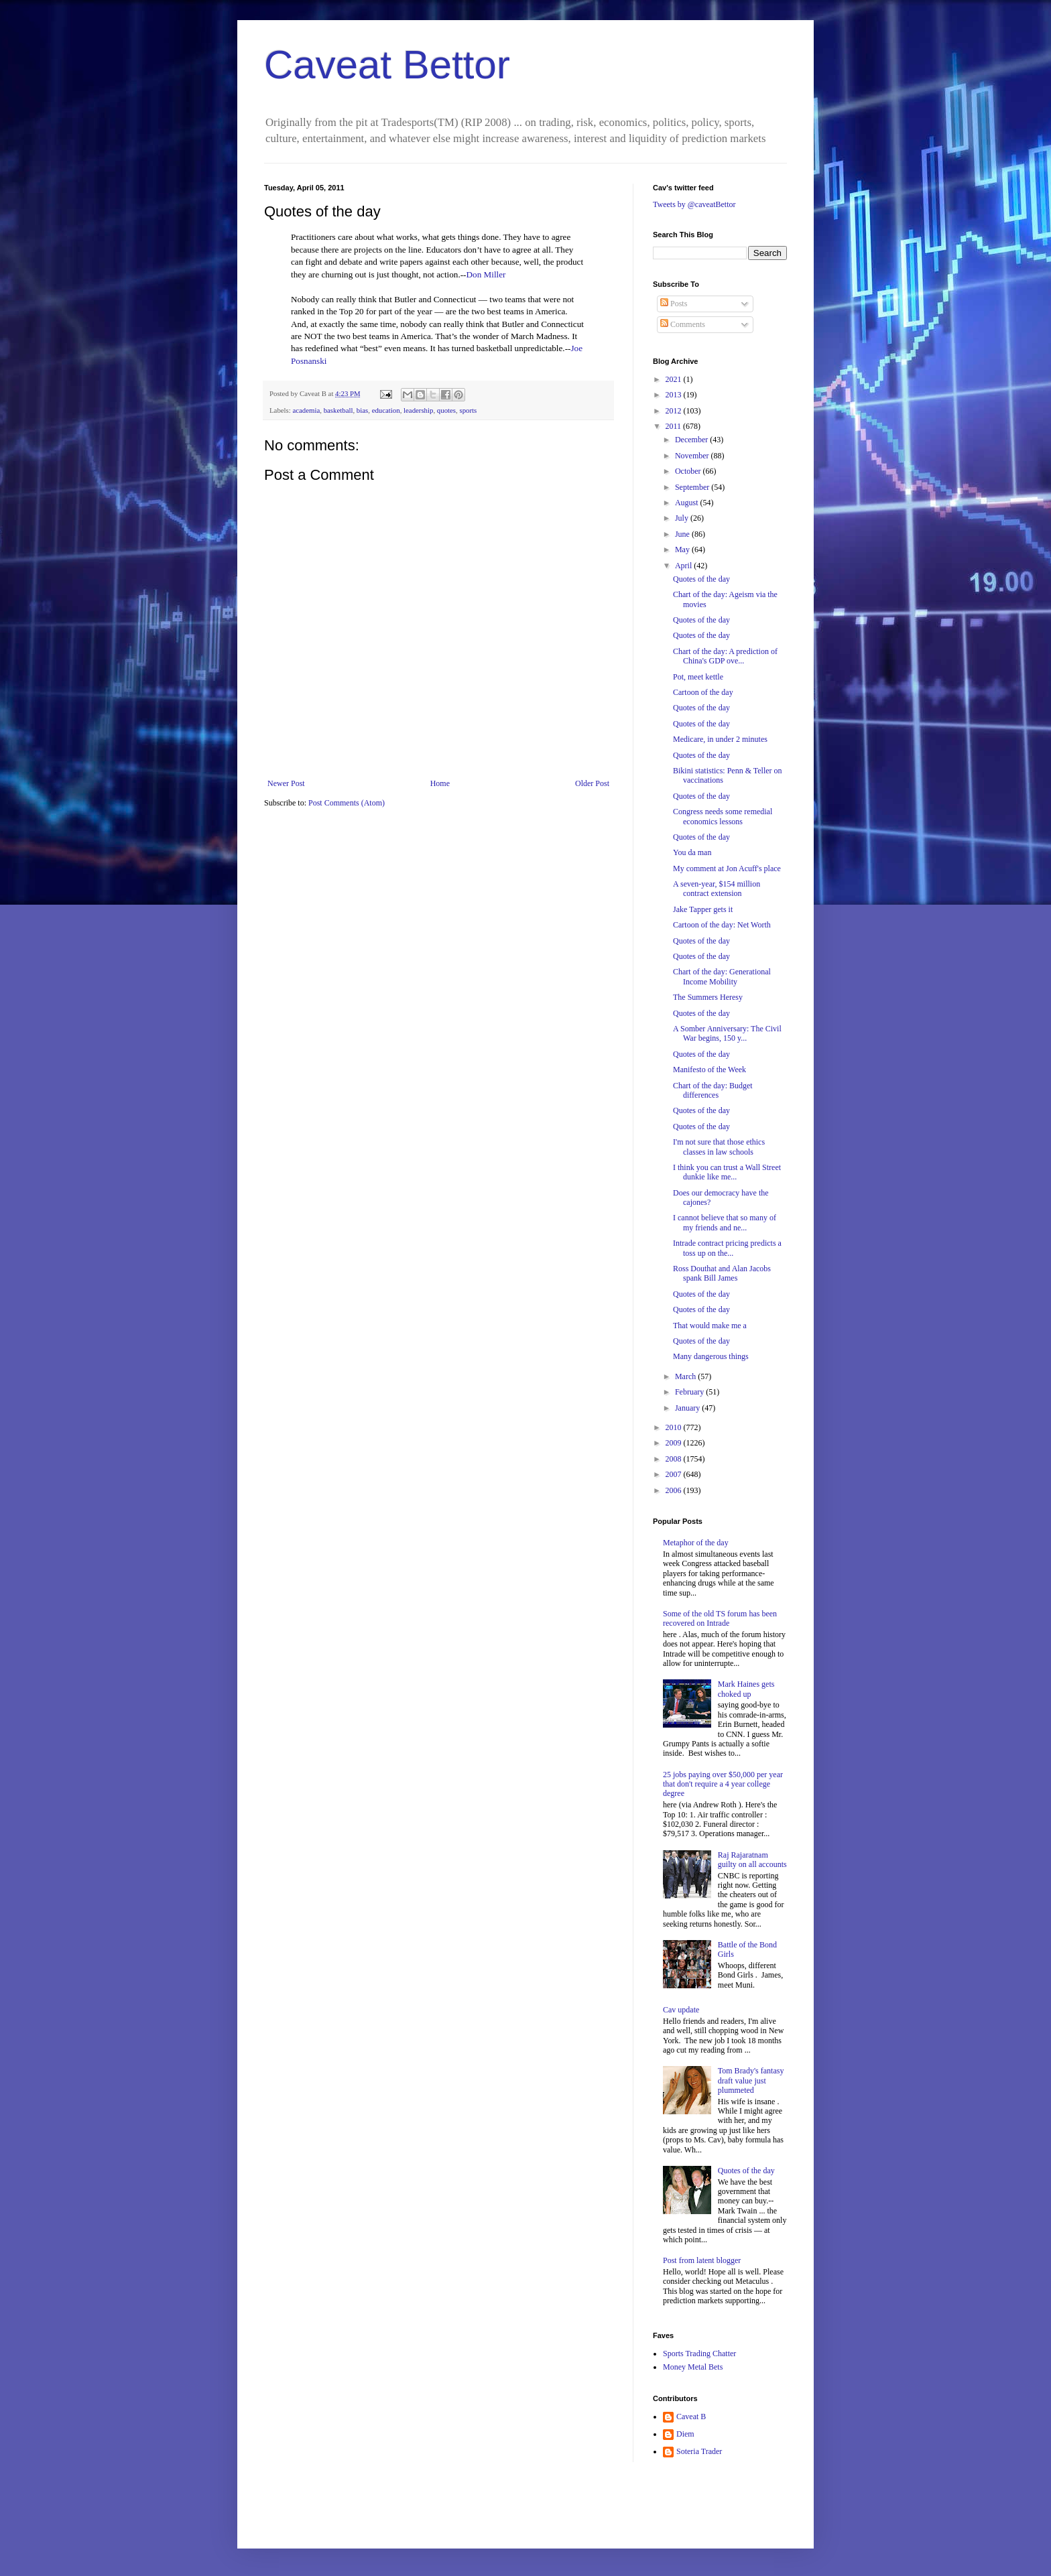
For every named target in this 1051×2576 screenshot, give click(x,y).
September (693, 487)
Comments (682, 324)
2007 (675, 1474)
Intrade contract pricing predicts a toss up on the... (727, 1247)
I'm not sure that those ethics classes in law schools (719, 1146)
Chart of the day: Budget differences (713, 1090)
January (688, 1408)
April (684, 565)
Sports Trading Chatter (699, 2353)
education (386, 410)
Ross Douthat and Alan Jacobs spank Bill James (722, 1273)
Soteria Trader (699, 2451)
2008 (675, 1459)
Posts (673, 303)
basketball (338, 410)
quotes (446, 410)
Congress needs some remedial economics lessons (722, 816)
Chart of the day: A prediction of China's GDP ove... (725, 656)
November (693, 455)
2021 (675, 379)
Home (440, 783)
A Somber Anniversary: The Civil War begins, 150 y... (727, 1033)
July (682, 518)
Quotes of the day (701, 579)
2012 (675, 410)
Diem (685, 2434)
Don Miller (486, 274)
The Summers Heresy (708, 997)
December (692, 439)
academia (306, 410)
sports (468, 410)
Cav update (681, 2009)
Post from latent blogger (702, 2260)
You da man (692, 852)
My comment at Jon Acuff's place (727, 868)
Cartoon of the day (703, 692)
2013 (675, 394)
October (689, 471)
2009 (675, 1442)
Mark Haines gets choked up (746, 1688)
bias (362, 410)
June (683, 534)
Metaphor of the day (696, 1542)
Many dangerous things (711, 1356)
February (690, 1392)
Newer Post (286, 783)
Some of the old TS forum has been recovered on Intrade (720, 1618)
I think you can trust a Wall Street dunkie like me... (727, 1172)
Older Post (592, 783)
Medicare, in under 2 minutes (720, 739)
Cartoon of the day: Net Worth (722, 924)
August (687, 502)
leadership (418, 410)
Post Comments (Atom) (346, 803)
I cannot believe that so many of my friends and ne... (724, 1222)
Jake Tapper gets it (703, 909)
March (686, 1376)
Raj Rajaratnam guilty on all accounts (752, 1859)
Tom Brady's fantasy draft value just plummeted (751, 2080)
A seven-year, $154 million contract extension (716, 888)
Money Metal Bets (693, 2367)
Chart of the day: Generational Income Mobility (722, 976)
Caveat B (691, 2416)
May (683, 549)
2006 (675, 1490)
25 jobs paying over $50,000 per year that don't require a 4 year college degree (723, 1784)
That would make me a (710, 1325)
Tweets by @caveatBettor (694, 204)
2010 (675, 1427)
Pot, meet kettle (698, 677)
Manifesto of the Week (709, 1069)
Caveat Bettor (387, 64)
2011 (675, 426)
